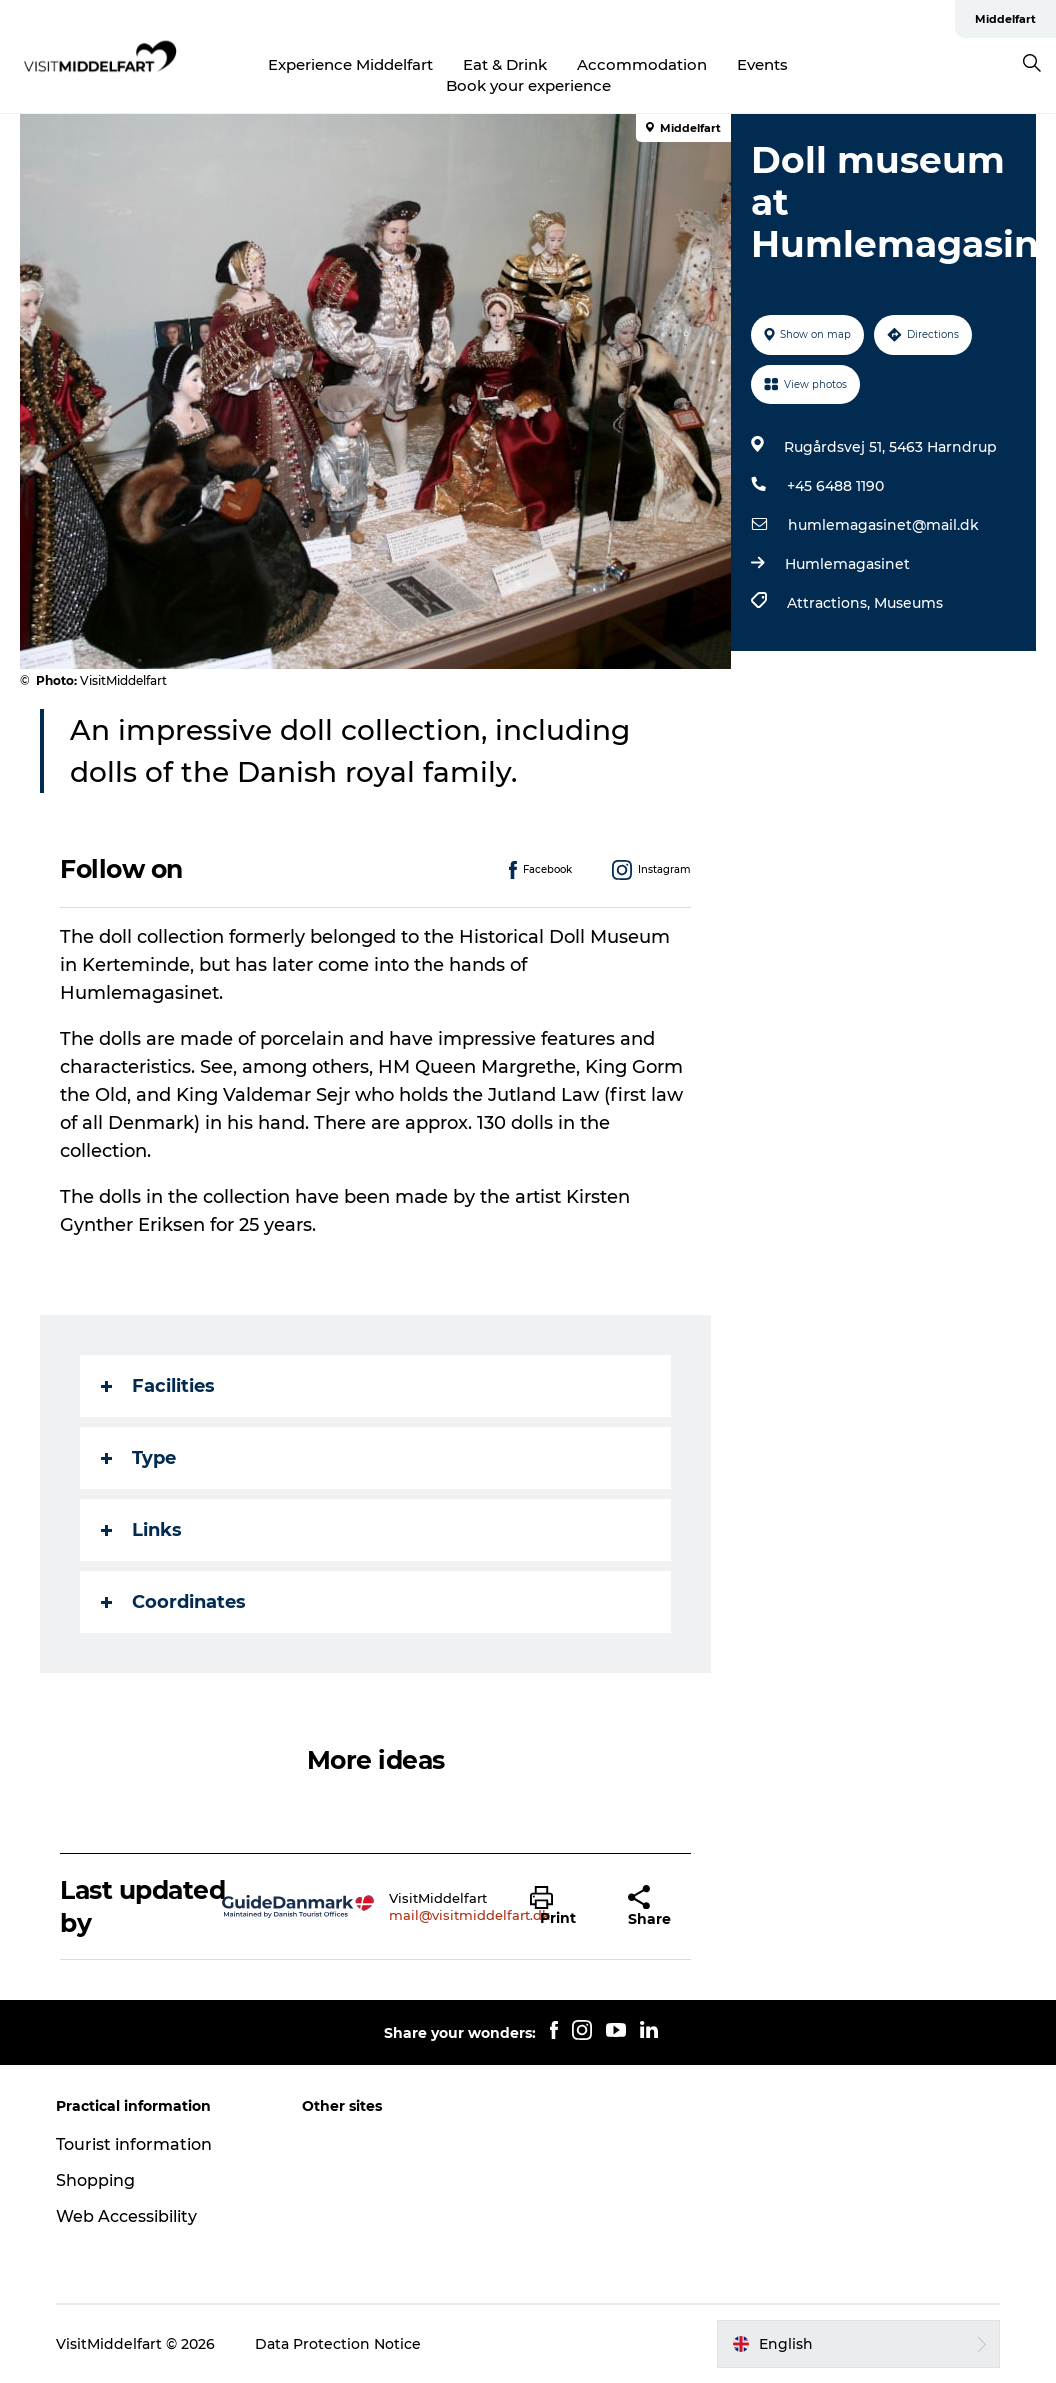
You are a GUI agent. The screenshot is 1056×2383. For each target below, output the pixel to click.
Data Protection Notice (338, 2344)
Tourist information (134, 2144)
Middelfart (1005, 19)
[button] (564, 1907)
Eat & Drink (505, 64)
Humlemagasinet (847, 564)
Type (138, 1458)
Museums (908, 603)
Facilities (158, 1386)
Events (762, 64)
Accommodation (642, 64)
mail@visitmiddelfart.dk (469, 1915)
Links (141, 1530)
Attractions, (830, 603)
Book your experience (528, 85)
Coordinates (173, 1602)
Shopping (95, 2180)
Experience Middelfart (350, 64)
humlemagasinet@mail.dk (883, 525)
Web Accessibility (126, 2216)
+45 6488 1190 (835, 486)
